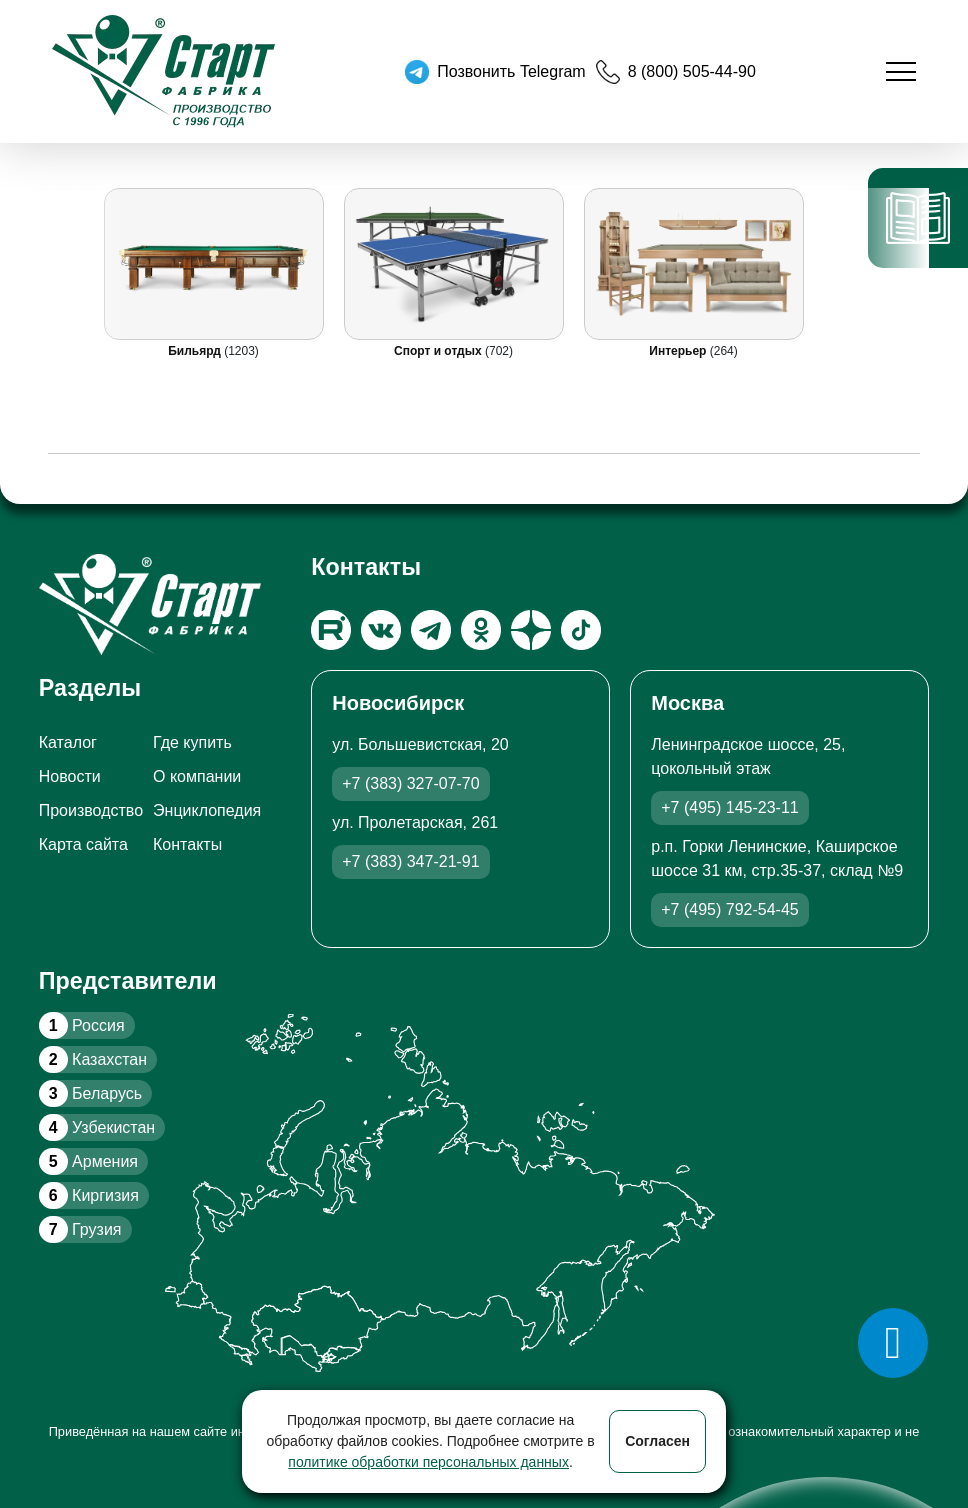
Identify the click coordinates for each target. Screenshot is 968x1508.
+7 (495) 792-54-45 (729, 909)
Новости (70, 776)
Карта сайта (83, 844)
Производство (91, 810)
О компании (197, 776)
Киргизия (89, 1195)
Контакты (187, 844)
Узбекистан (97, 1127)
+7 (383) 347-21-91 (410, 861)
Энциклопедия (207, 810)
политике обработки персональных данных (428, 1462)
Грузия (80, 1229)
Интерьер (679, 351)
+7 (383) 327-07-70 (410, 783)
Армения (88, 1161)
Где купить (192, 742)
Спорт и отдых (439, 351)
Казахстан (93, 1059)
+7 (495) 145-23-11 (729, 807)
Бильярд (196, 351)
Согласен (657, 1441)
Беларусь (90, 1093)
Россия (82, 1025)
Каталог (68, 742)
